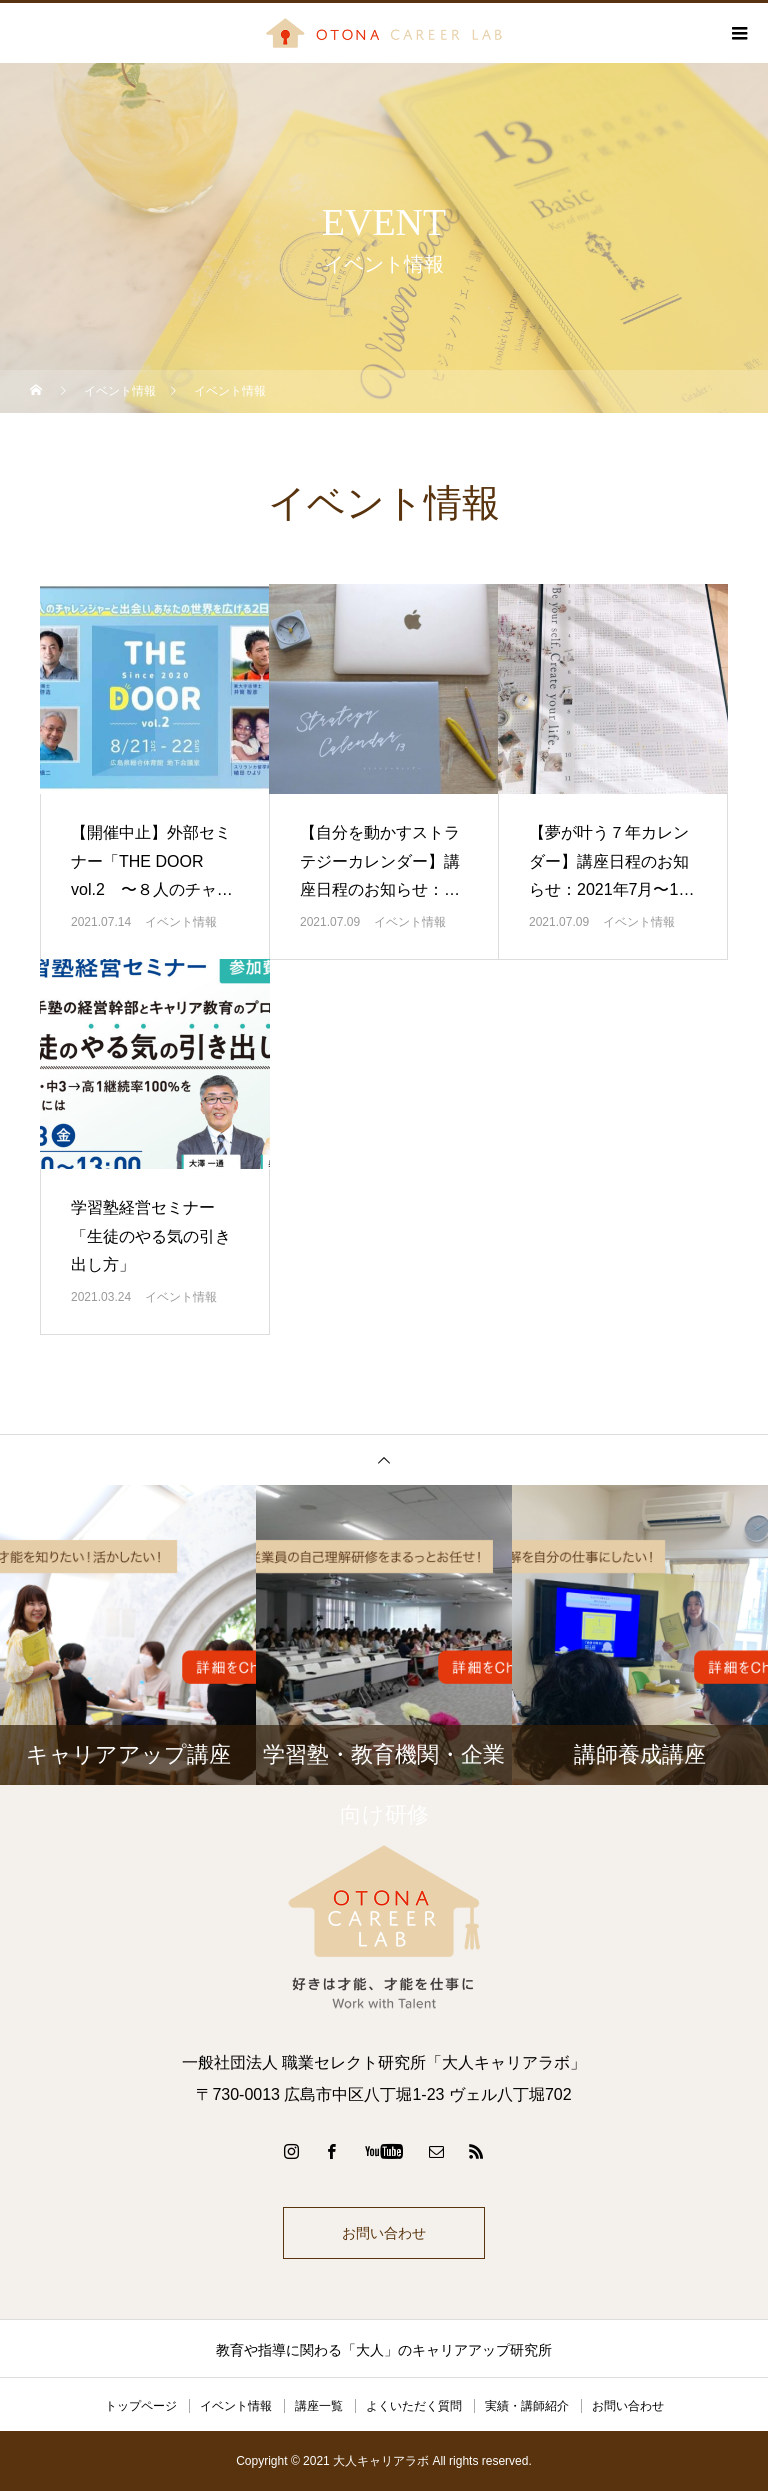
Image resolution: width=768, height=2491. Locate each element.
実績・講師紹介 (527, 2406)
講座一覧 (319, 2406)
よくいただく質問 (414, 2406)
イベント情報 (181, 922)
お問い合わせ (384, 2233)
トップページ (141, 2406)
